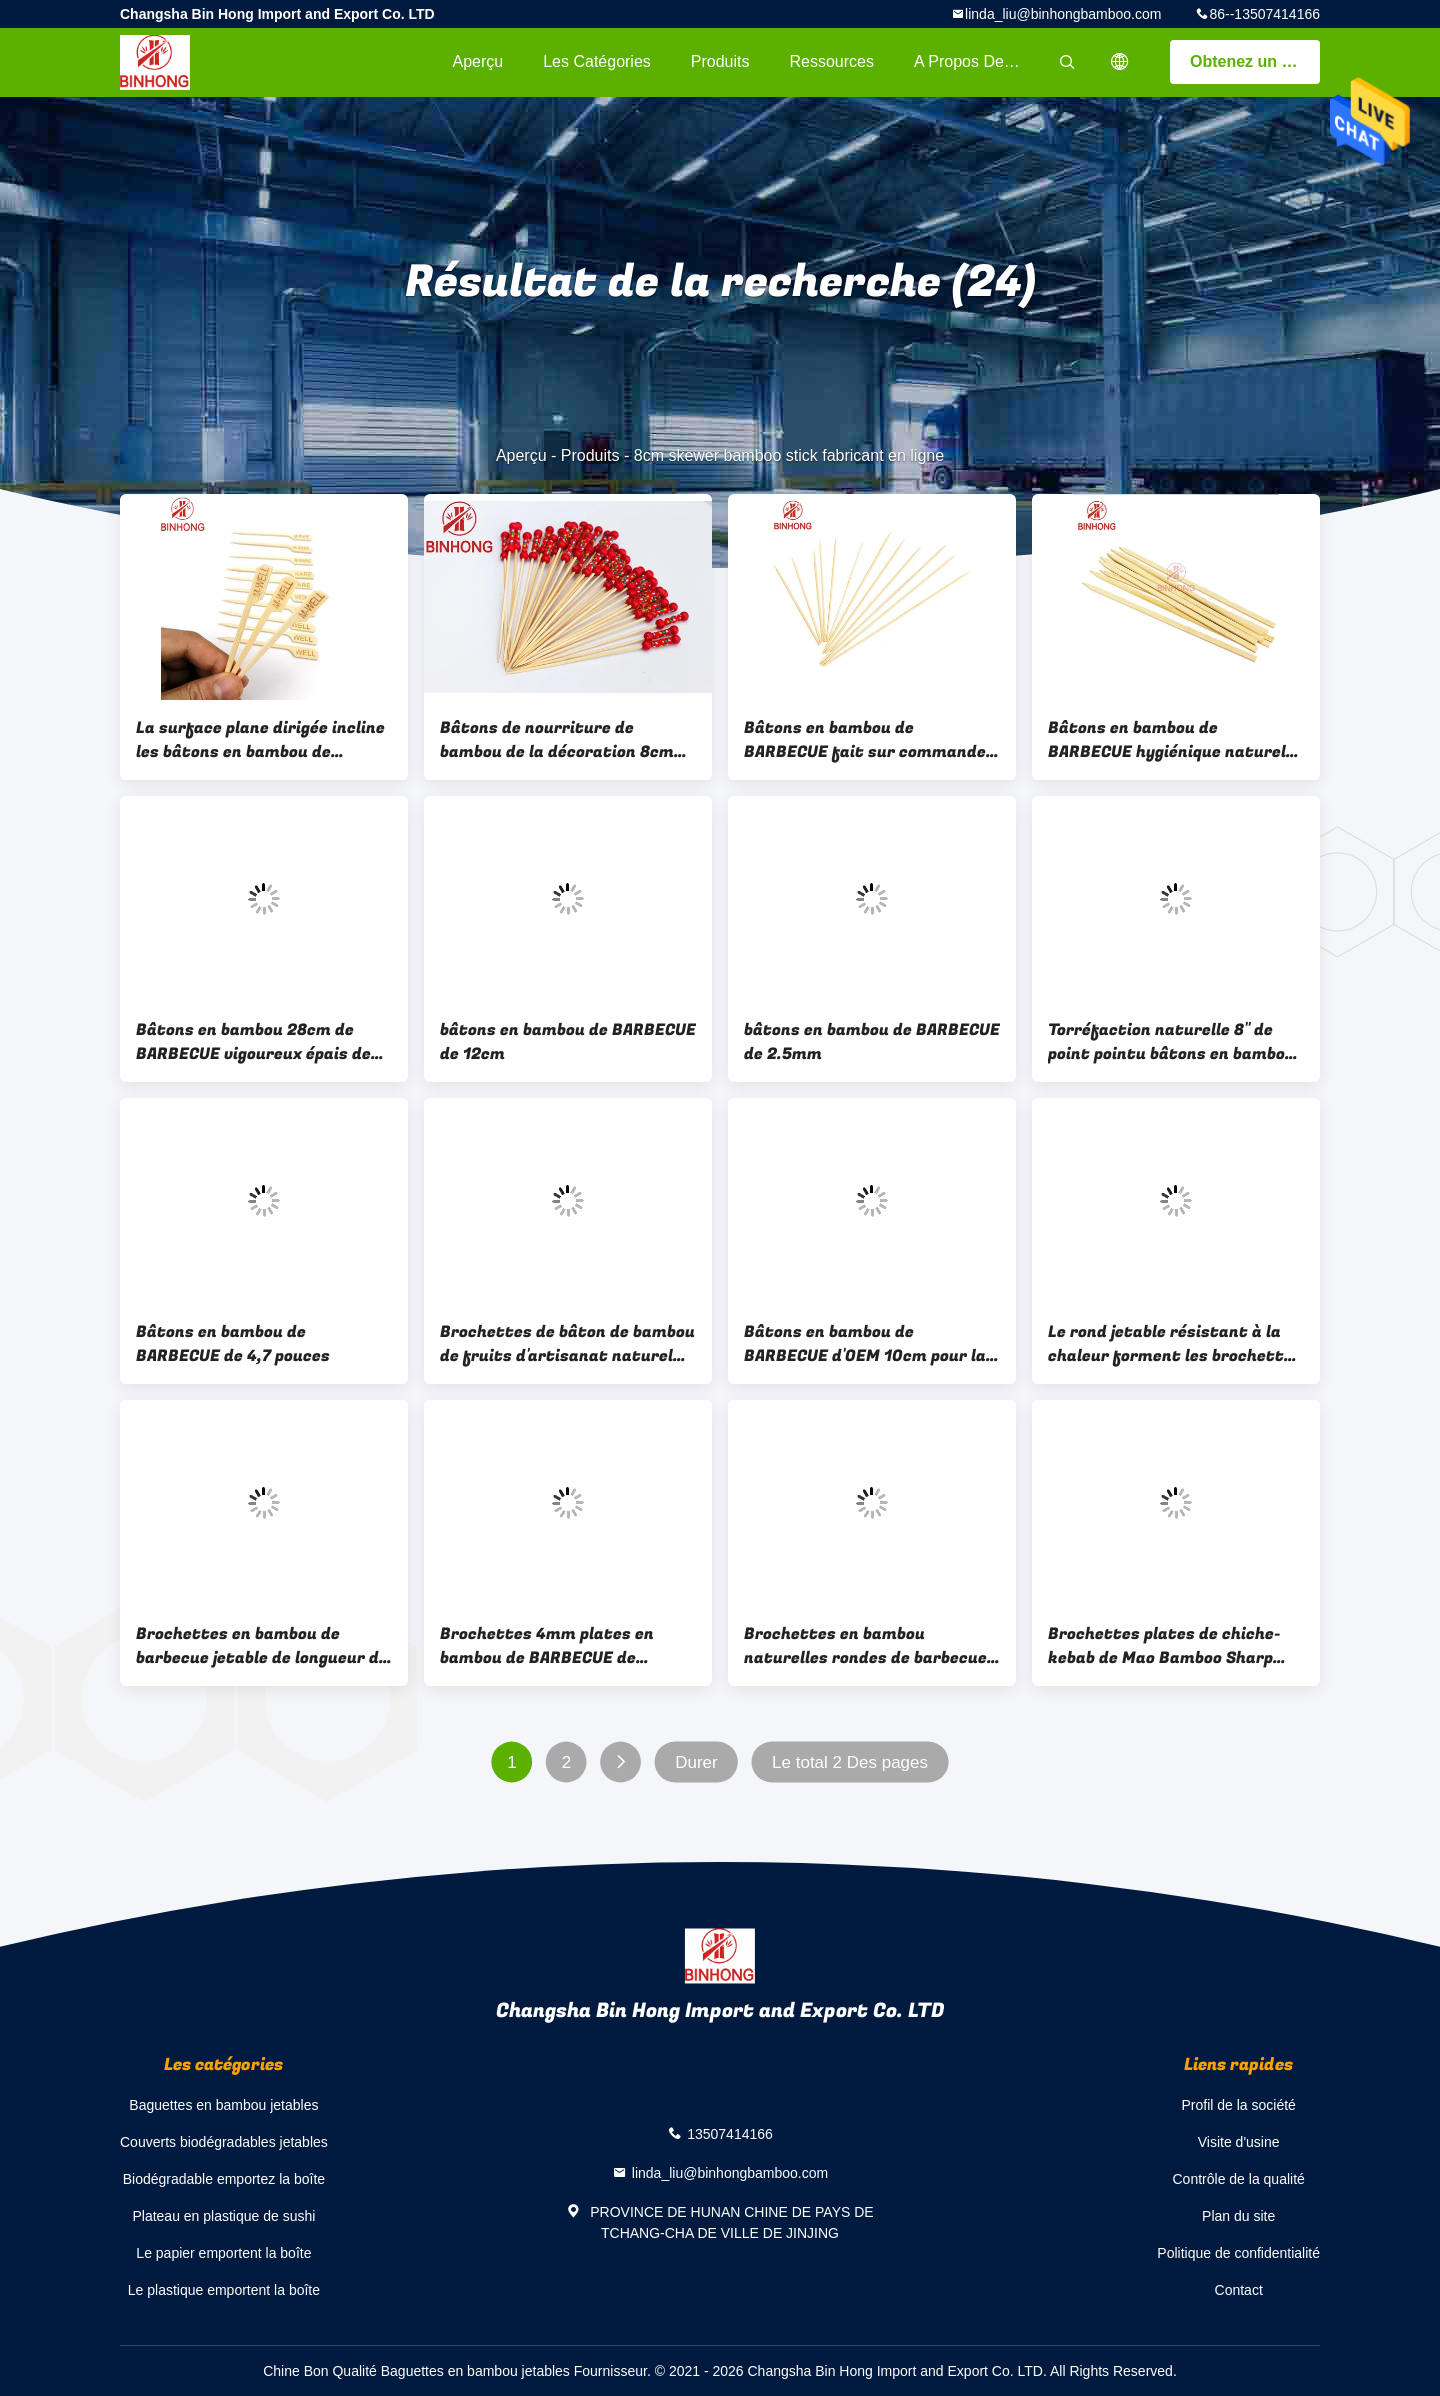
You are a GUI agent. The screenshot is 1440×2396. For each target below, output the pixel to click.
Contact (1239, 2290)
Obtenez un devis (1255, 61)
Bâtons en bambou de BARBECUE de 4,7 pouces (233, 1344)
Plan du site (1238, 2216)
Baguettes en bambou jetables (223, 2105)
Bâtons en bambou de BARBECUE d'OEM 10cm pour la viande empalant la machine (865, 1344)
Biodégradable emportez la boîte (224, 2179)
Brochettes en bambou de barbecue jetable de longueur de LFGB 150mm (262, 1646)
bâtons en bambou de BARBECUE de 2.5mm (872, 1042)
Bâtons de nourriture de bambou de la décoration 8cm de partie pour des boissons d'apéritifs (557, 740)
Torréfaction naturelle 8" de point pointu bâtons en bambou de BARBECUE (1171, 1042)
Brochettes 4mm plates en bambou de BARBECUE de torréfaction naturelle (547, 1646)
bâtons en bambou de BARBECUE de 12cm (568, 1042)
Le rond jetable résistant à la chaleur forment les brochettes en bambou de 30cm (1175, 1344)
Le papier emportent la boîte (223, 2253)
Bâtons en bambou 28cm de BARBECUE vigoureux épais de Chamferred (253, 1042)
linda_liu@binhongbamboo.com (1063, 14)
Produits (720, 61)
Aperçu (477, 61)
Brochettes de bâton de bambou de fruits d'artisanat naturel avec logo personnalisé (567, 1344)
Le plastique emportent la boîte (224, 2290)
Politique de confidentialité (1238, 2253)
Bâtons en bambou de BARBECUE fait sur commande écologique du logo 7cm (865, 740)
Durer (696, 1762)
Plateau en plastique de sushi (223, 2216)
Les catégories (597, 61)
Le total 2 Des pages (850, 1762)
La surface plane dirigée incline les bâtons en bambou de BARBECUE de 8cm (260, 740)
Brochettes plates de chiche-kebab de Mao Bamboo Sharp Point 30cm (1164, 1646)
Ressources (832, 61)
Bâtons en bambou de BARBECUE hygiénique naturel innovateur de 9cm (1167, 740)
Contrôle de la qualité (1239, 2179)
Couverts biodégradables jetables (224, 2142)
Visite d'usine (1239, 2142)
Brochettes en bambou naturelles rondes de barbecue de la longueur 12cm (865, 1646)
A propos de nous (979, 61)
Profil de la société (1238, 2105)
